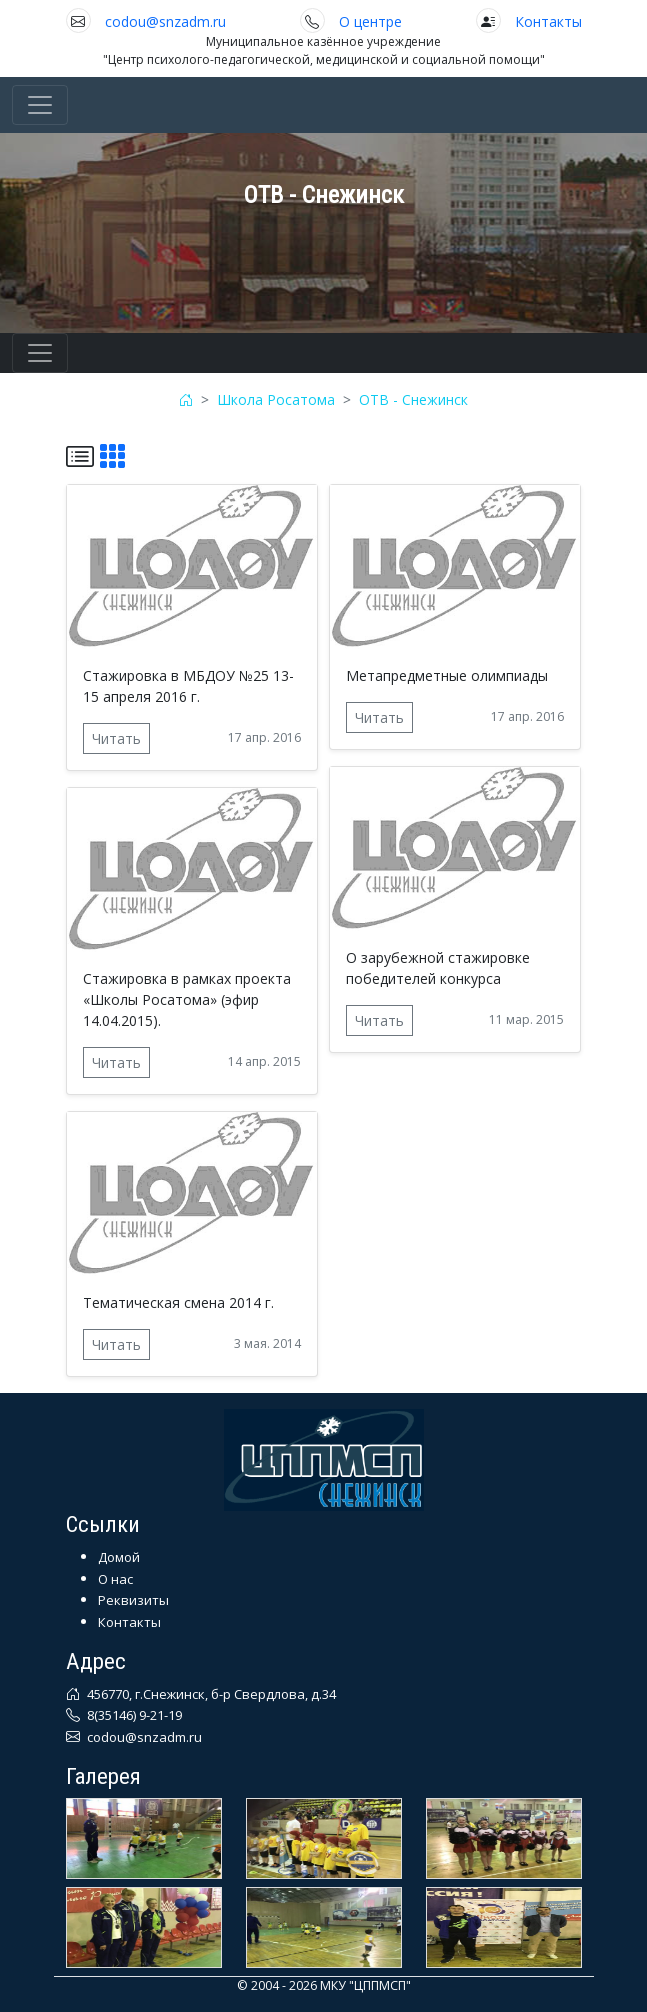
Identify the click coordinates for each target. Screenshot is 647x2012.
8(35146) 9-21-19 (133, 1715)
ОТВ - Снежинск (413, 399)
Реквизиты (133, 1600)
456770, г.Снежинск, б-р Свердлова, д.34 (210, 1694)
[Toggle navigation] (40, 105)
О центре (370, 21)
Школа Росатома (276, 399)
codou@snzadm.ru (165, 21)
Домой (119, 1557)
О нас (115, 1579)
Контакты (548, 21)
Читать (116, 738)
